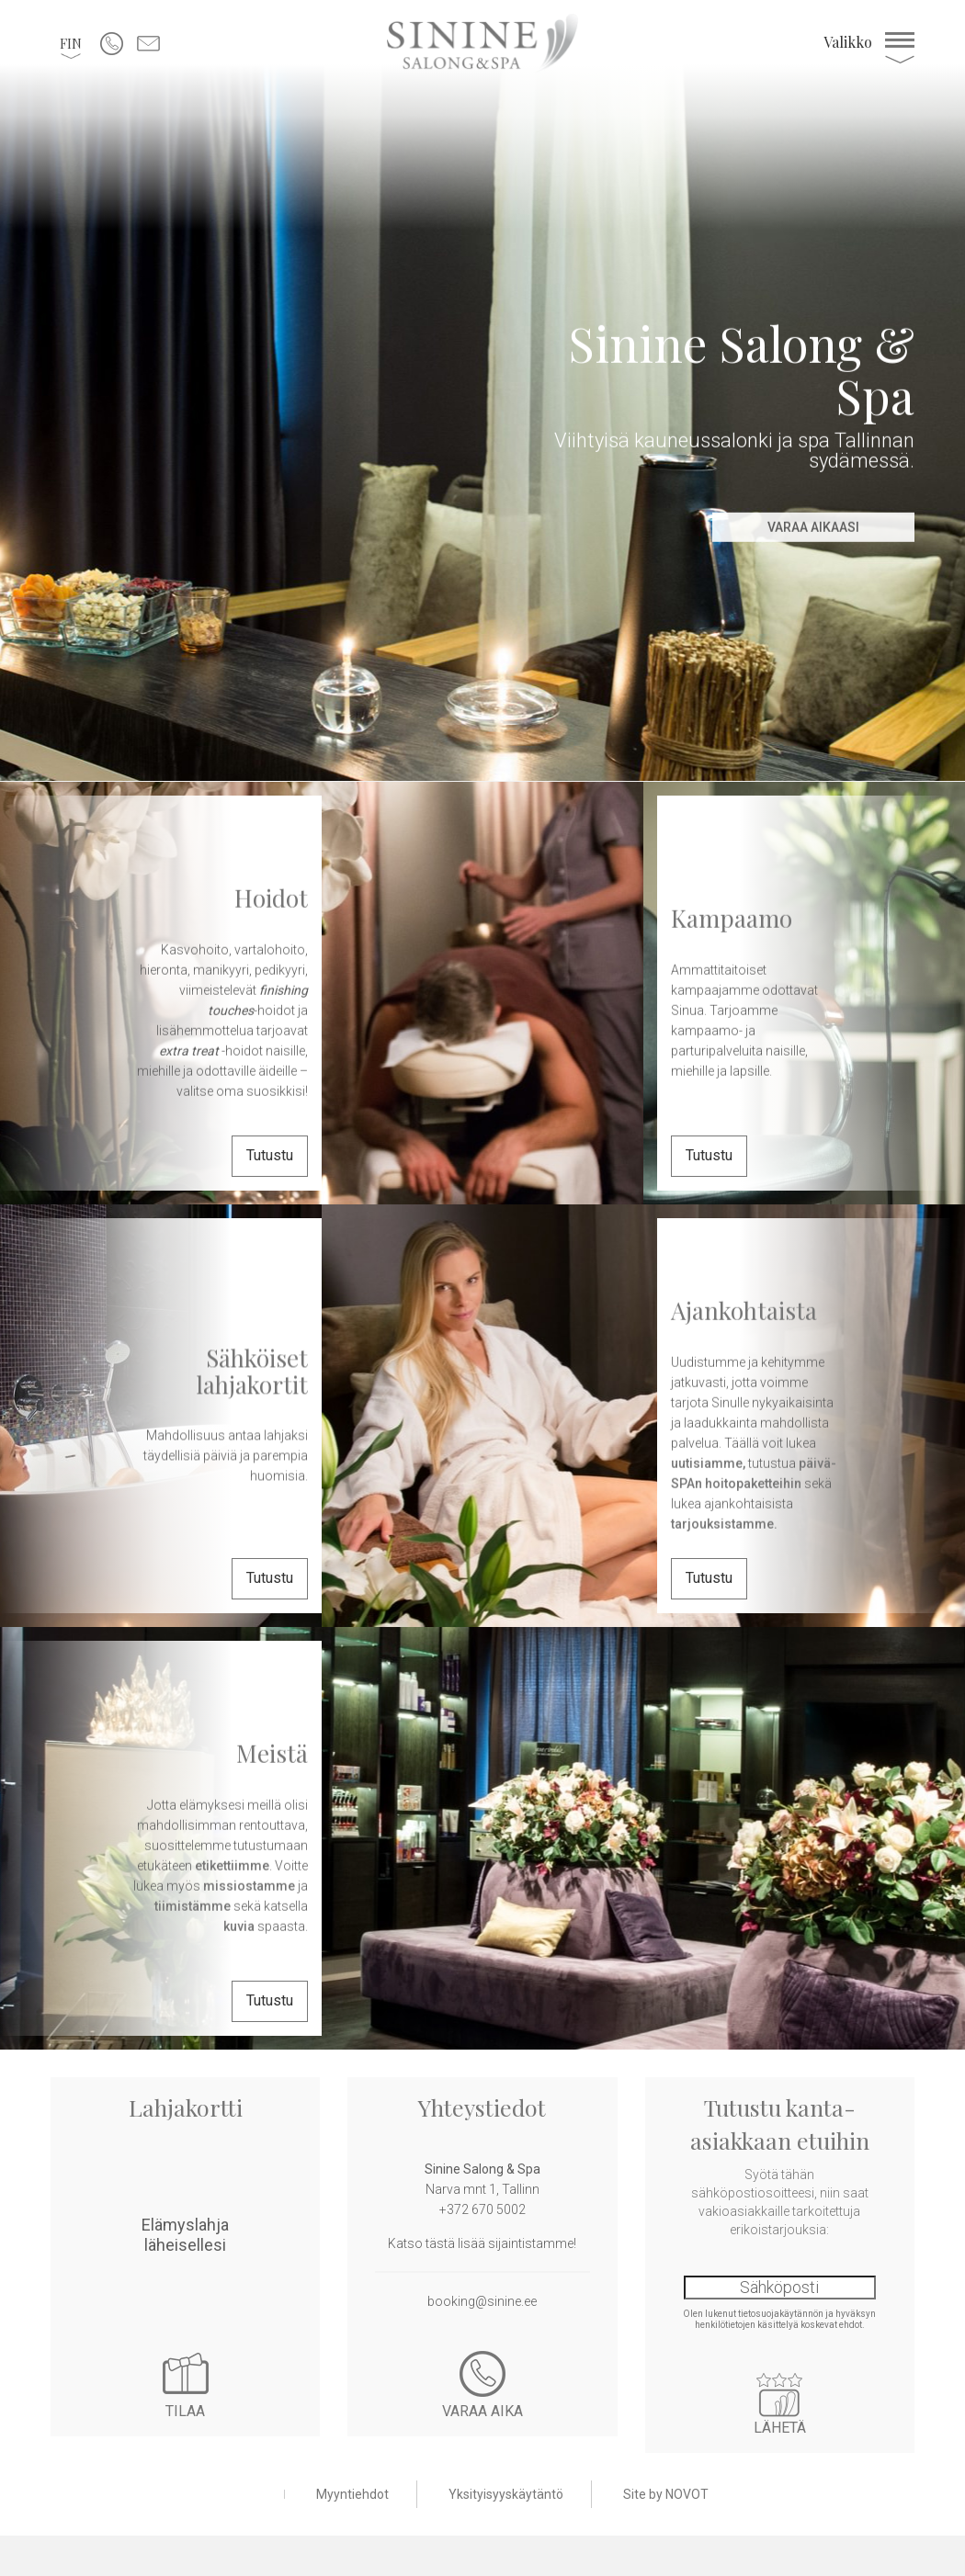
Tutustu (269, 1155)
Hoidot (271, 898)
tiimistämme (193, 1905)
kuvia (239, 1925)
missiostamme (249, 1885)
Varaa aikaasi (813, 527)
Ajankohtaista (744, 1310)
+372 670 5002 (482, 2209)
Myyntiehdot (352, 2494)
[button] (71, 42)
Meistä (272, 1753)
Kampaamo (731, 918)
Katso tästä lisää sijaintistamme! (482, 2243)
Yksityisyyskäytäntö (505, 2494)
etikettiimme (232, 1865)
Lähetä (779, 2395)
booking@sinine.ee (482, 2301)
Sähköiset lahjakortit (252, 1370)
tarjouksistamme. (724, 1523)
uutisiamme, (708, 1462)
